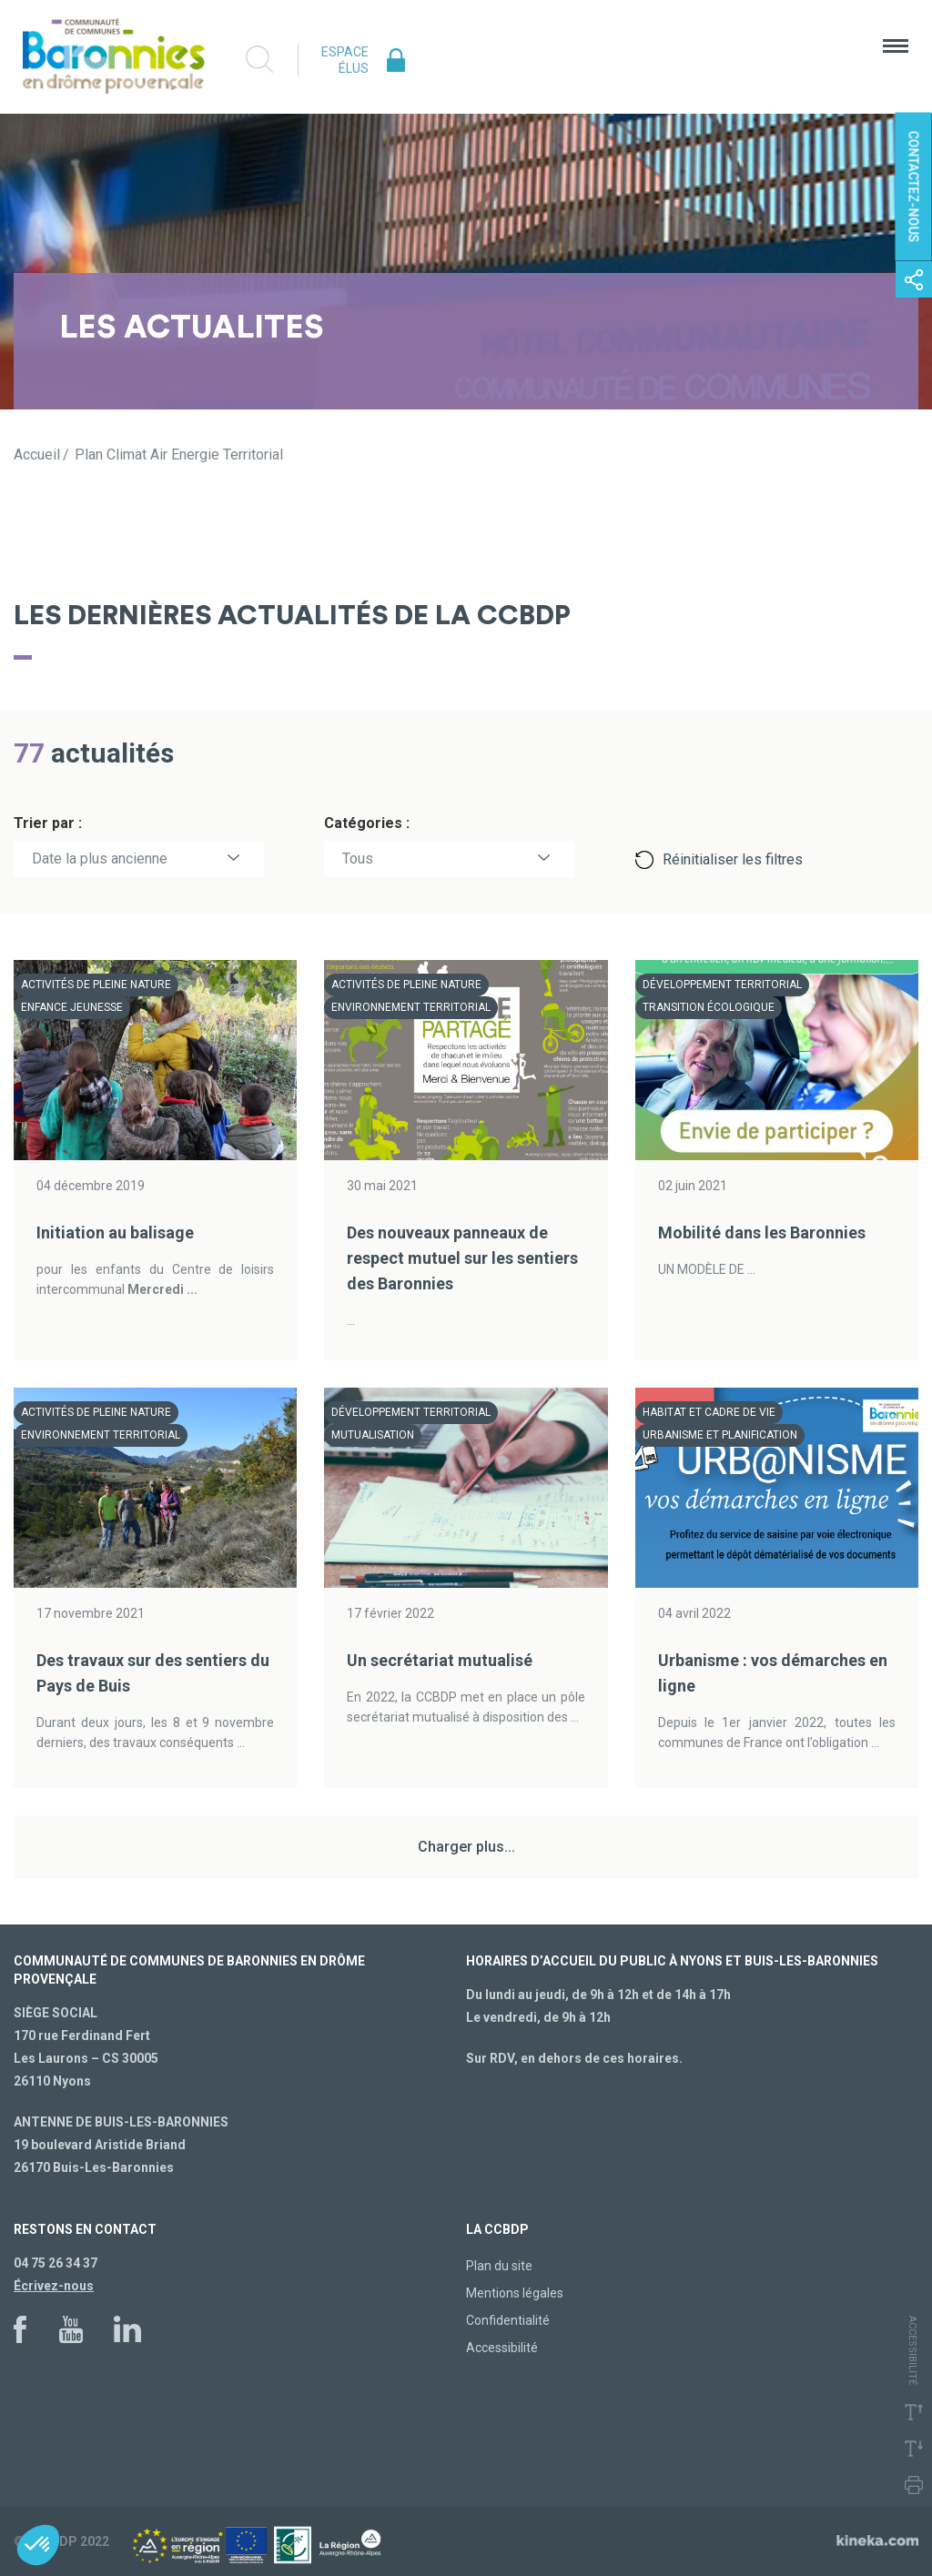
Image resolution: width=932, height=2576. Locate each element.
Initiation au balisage (115, 1232)
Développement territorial (722, 984)
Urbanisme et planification (720, 1435)
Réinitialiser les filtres (733, 859)
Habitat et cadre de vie (709, 1412)
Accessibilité (502, 2347)
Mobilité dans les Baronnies (762, 1232)
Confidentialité (508, 2320)
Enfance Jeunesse (72, 1007)
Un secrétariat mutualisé (439, 1660)
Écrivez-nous (54, 2285)
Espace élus (345, 60)
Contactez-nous (914, 187)
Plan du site (499, 2265)
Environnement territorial (411, 1007)
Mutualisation (372, 1435)
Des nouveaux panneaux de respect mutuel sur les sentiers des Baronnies (462, 1258)
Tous (357, 858)
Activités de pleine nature (96, 984)
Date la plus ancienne (99, 858)
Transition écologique (709, 1007)
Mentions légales (514, 2293)
